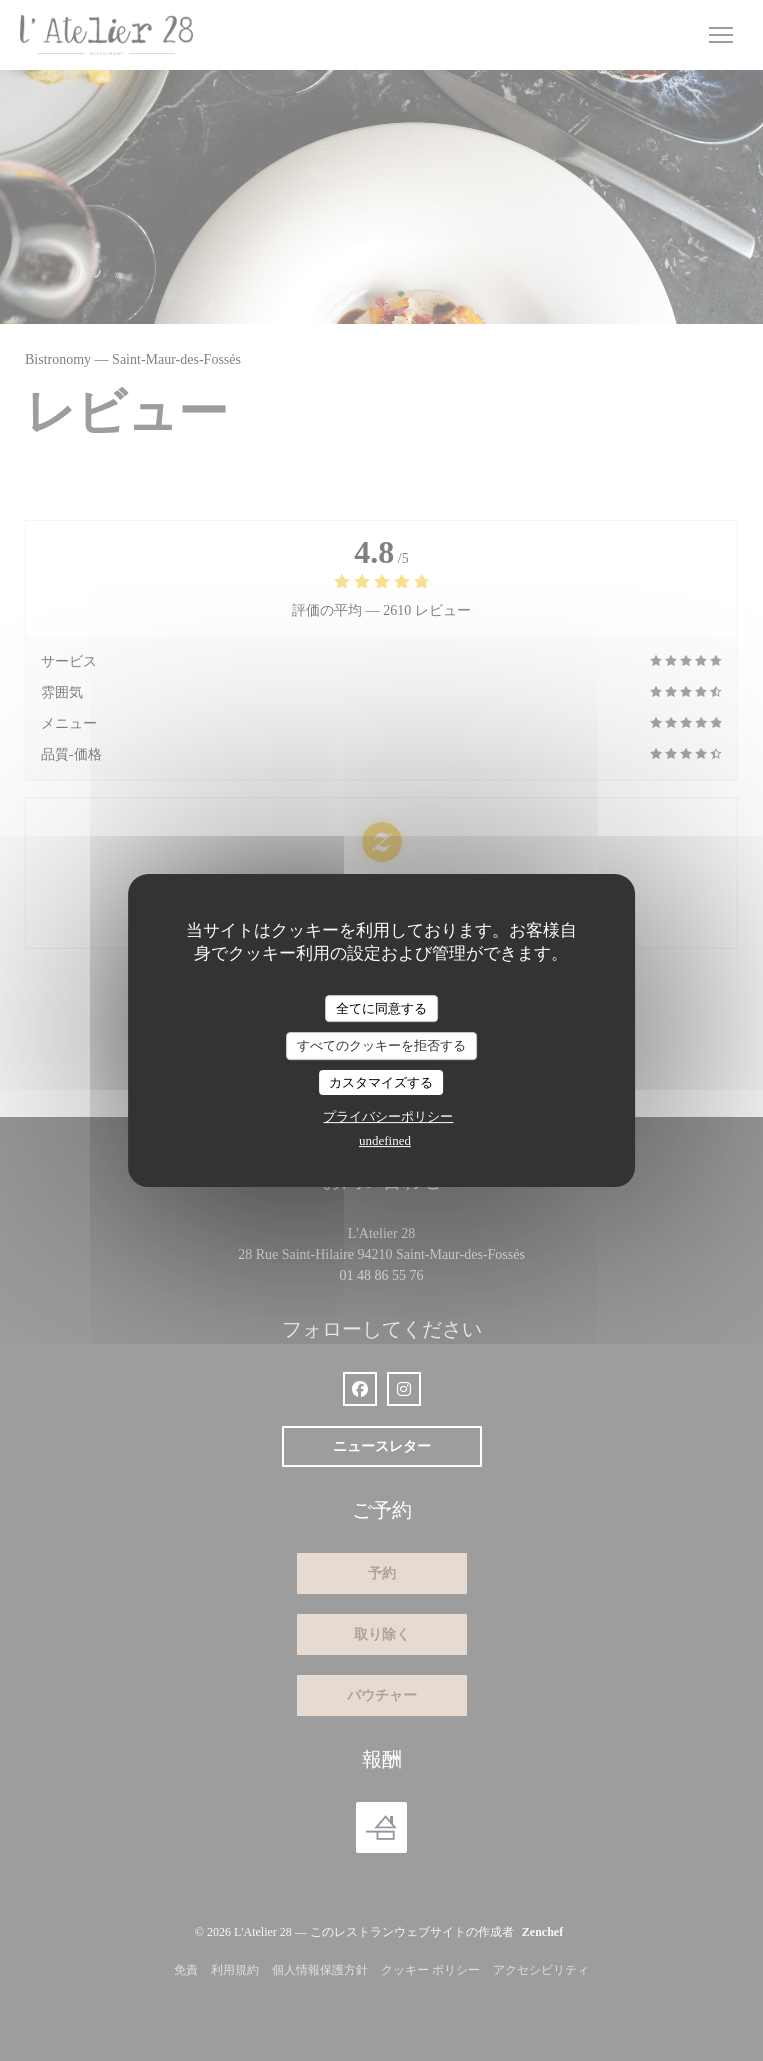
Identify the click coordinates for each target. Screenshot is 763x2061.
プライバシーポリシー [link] (388, 1116)
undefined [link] (385, 1140)
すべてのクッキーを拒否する (381, 1045)
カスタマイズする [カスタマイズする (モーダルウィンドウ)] (381, 1082)
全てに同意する (381, 1008)
